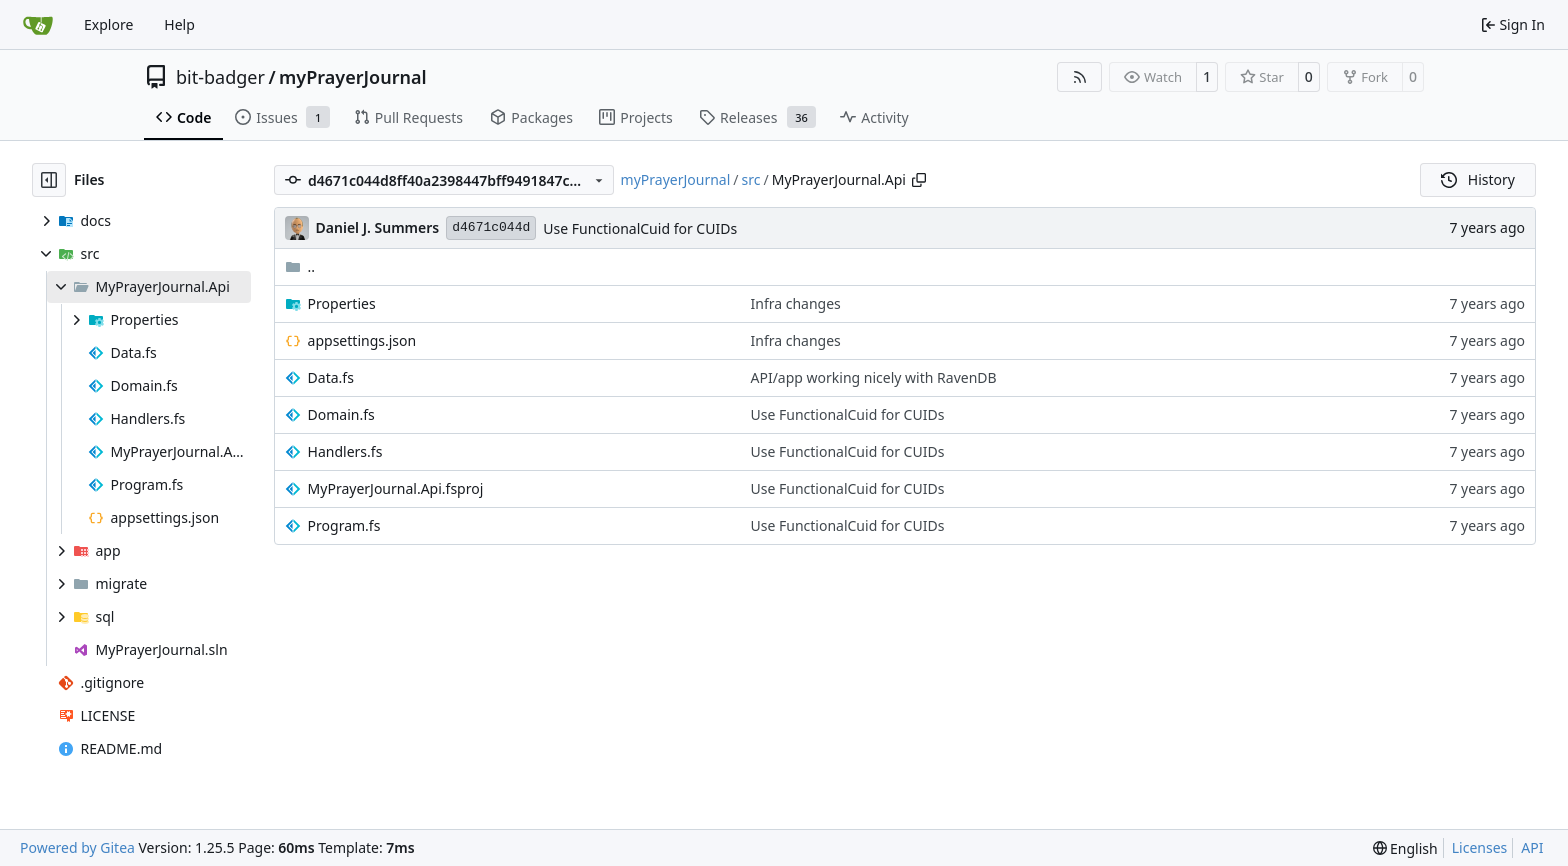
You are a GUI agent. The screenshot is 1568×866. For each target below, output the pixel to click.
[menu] (1405, 848)
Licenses (1480, 847)
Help (179, 24)
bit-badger (220, 77)
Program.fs (344, 525)
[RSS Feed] (1080, 77)
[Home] (38, 25)
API (1532, 847)
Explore (108, 24)
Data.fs (331, 377)
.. (300, 266)
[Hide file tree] (49, 180)
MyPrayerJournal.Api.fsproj (396, 488)
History (1478, 179)
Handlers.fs (345, 451)
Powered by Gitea (77, 847)
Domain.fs (341, 414)
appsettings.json (362, 340)
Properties (342, 303)
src (751, 179)
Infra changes (796, 303)
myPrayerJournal (352, 77)
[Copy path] (919, 180)
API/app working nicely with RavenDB (874, 377)
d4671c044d (491, 227)
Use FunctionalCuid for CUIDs (640, 228)
